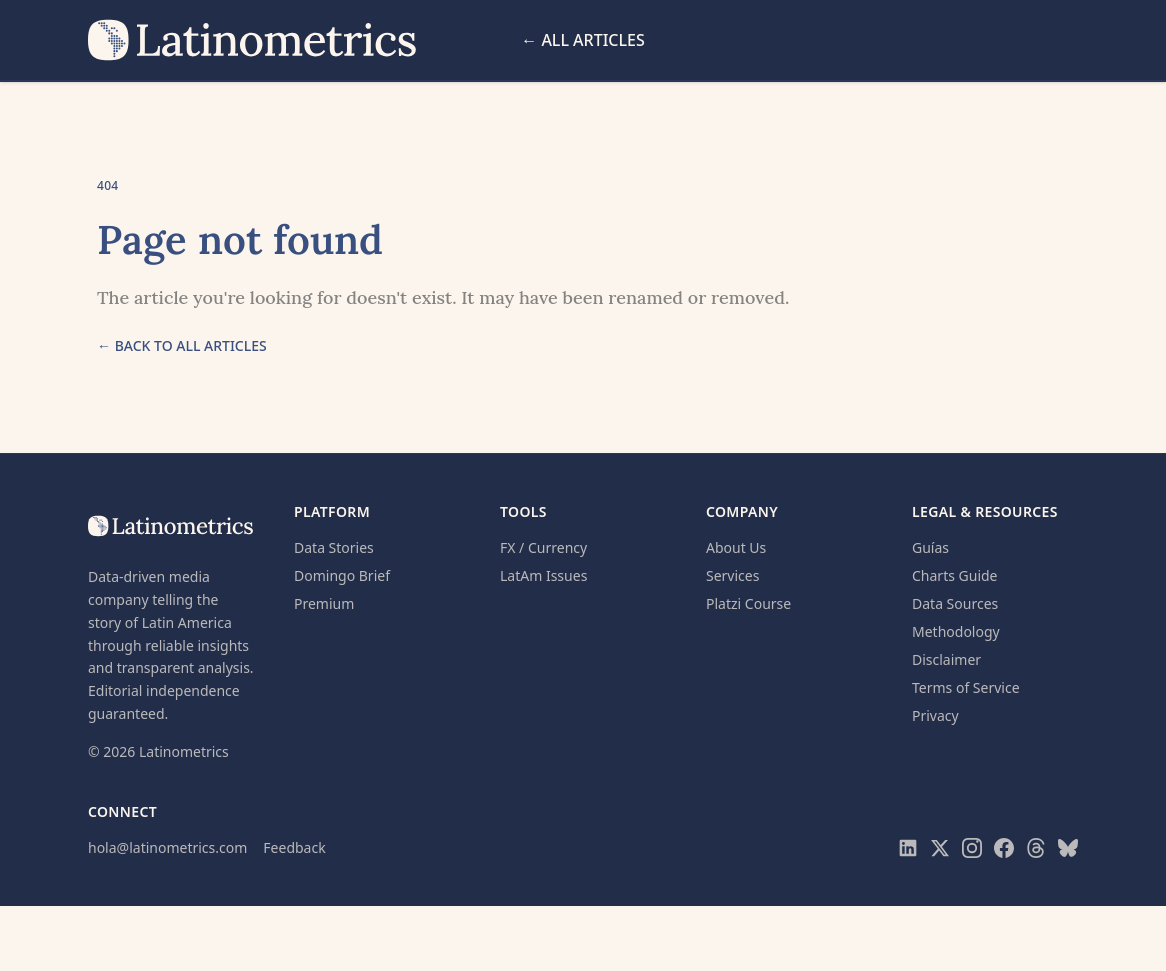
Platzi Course (748, 603)
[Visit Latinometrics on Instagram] (972, 848)
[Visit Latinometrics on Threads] (1036, 848)
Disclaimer (946, 659)
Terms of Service (966, 687)
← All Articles (583, 40)
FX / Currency (543, 547)
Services (732, 575)
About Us (736, 547)
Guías (930, 547)
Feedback (294, 847)
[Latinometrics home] (253, 40)
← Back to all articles (182, 345)
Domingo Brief (342, 575)
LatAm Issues (543, 575)
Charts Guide (955, 575)
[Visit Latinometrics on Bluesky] (1068, 848)
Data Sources (955, 603)
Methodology (956, 631)
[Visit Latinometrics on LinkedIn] (908, 848)
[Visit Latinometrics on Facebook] (1004, 848)
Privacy (935, 715)
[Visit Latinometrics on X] (940, 848)
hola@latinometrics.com (167, 847)
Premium (324, 603)
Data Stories (334, 547)
